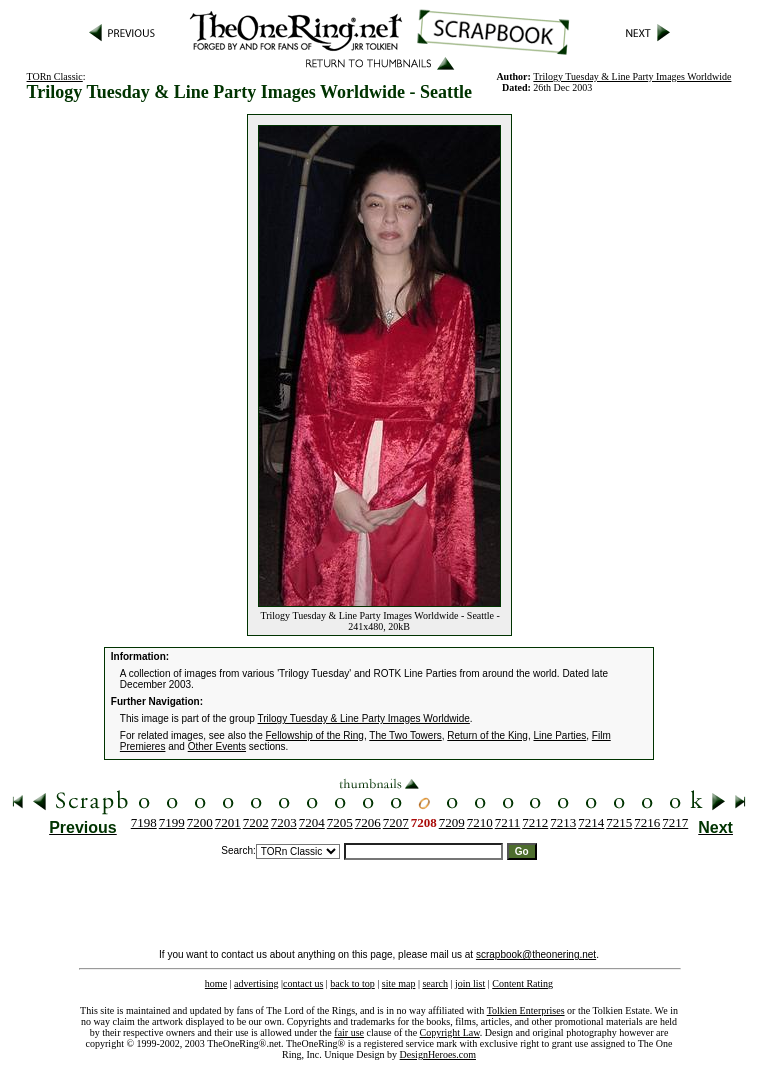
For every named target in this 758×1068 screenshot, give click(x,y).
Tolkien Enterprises (526, 1010)
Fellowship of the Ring (315, 735)
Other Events (217, 746)
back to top (352, 983)
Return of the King (487, 735)
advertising (256, 983)
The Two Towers (405, 735)
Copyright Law (450, 1032)
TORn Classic (55, 76)
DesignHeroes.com (438, 1054)
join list (470, 983)
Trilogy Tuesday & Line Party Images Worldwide (632, 76)
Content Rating (522, 983)
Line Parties (559, 735)
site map (399, 983)
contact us (303, 983)
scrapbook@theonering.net (536, 954)
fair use (349, 1032)
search (435, 983)
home (216, 983)
